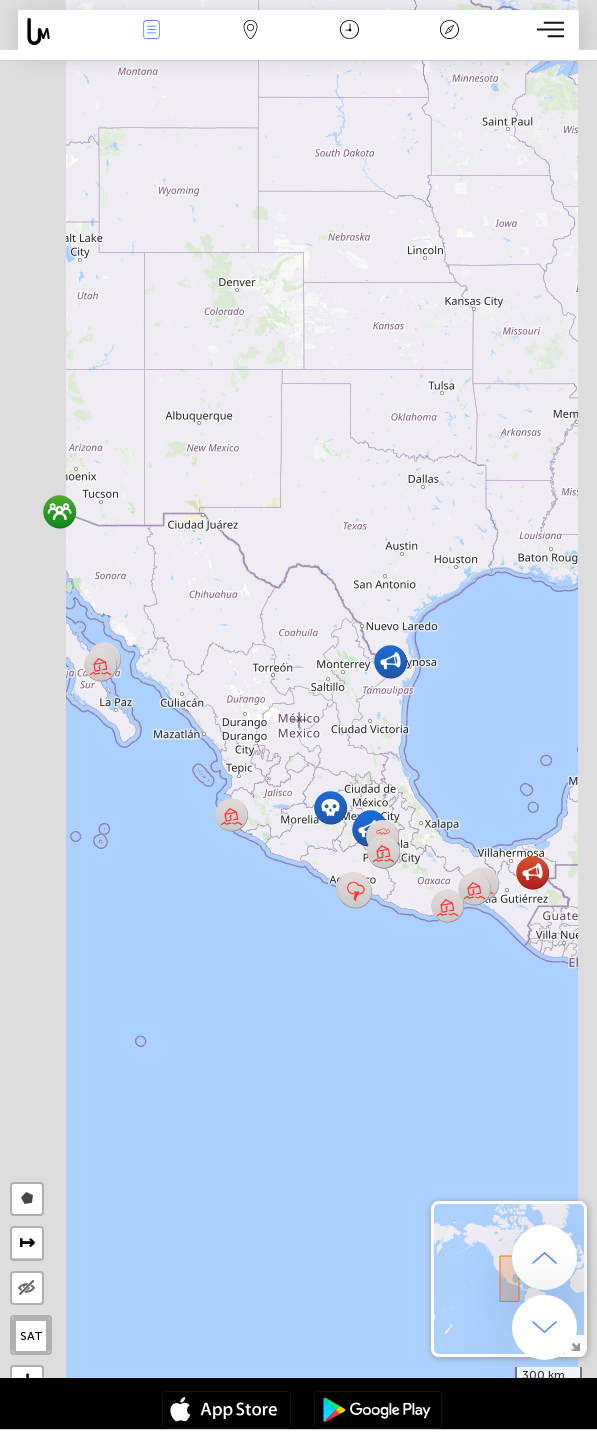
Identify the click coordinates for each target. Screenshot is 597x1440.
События (152, 31)
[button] (532, 872)
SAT (31, 1336)
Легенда (449, 31)
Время (349, 31)
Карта (251, 31)
